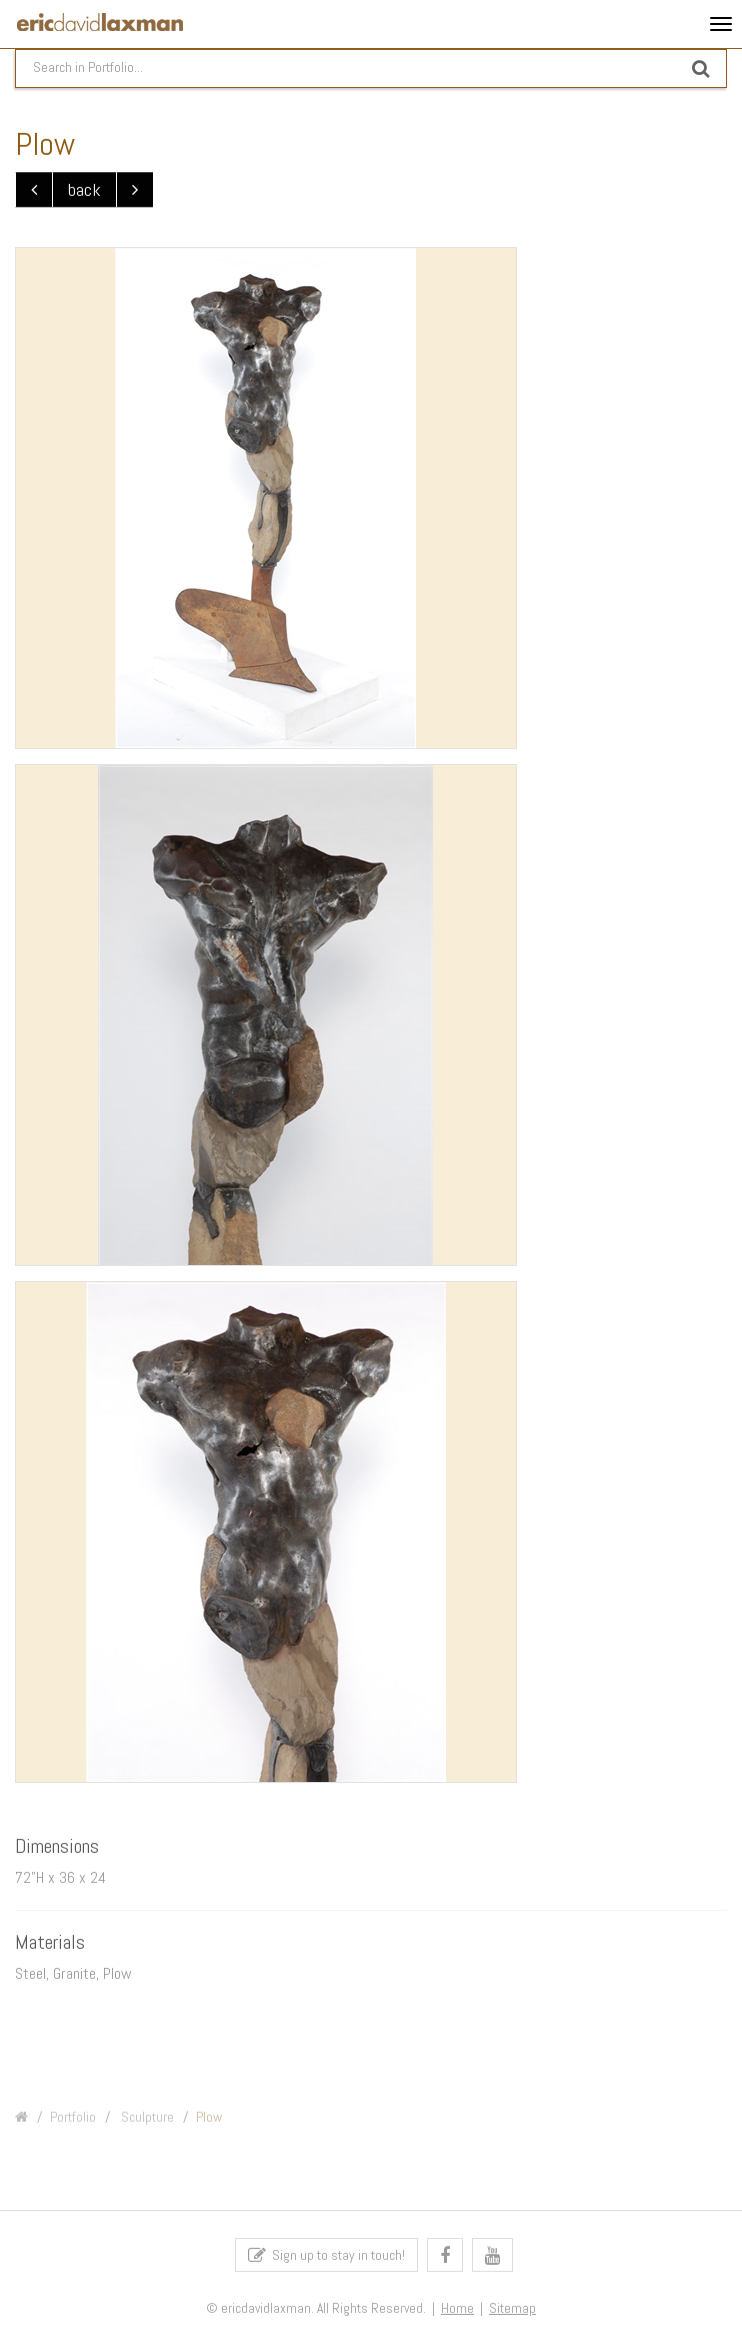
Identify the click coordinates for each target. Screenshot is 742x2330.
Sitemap (512, 2313)
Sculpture (146, 2125)
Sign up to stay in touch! (326, 2259)
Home (457, 2313)
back (84, 190)
